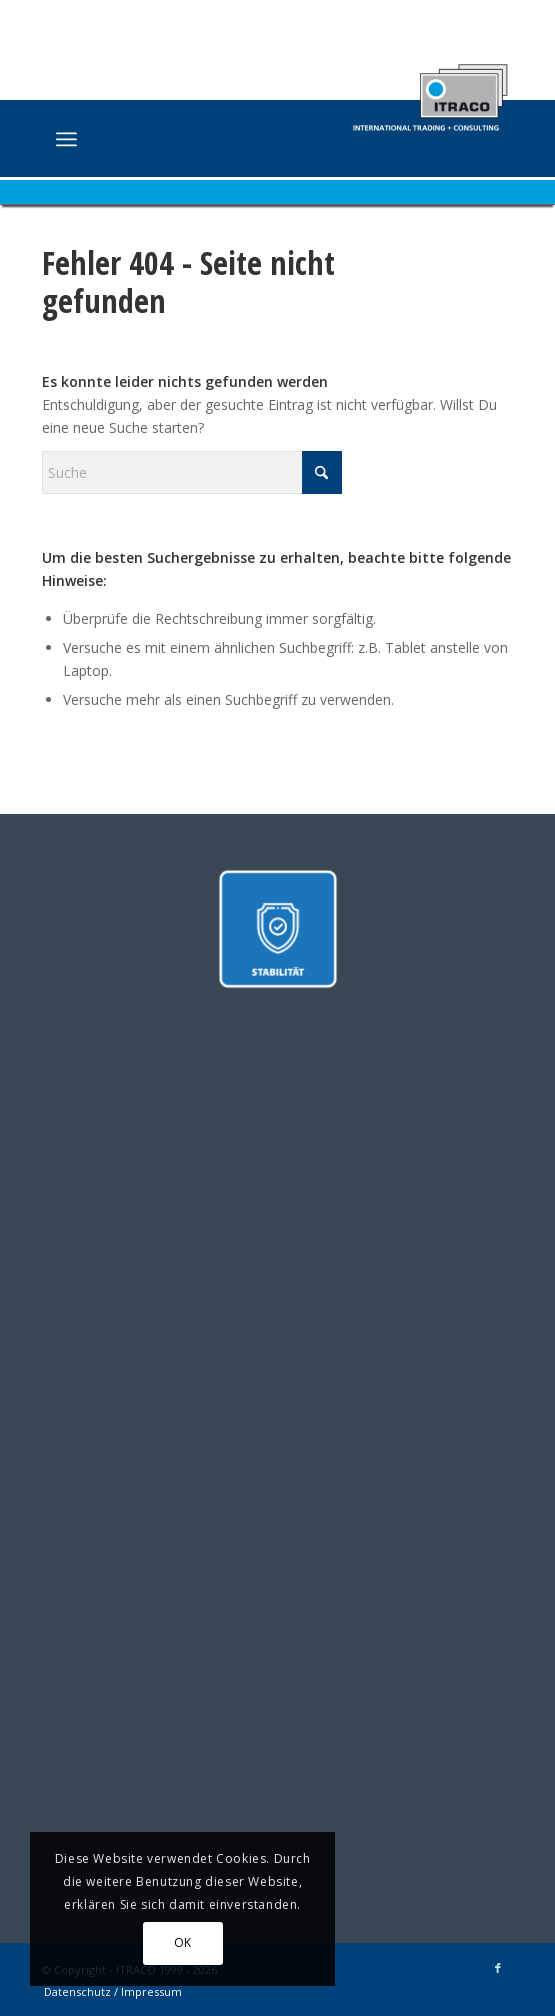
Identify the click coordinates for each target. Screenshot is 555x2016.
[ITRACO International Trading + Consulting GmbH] (230, 141)
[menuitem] (66, 139)
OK (183, 1942)
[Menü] (66, 139)
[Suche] (192, 472)
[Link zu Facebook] (498, 1968)
